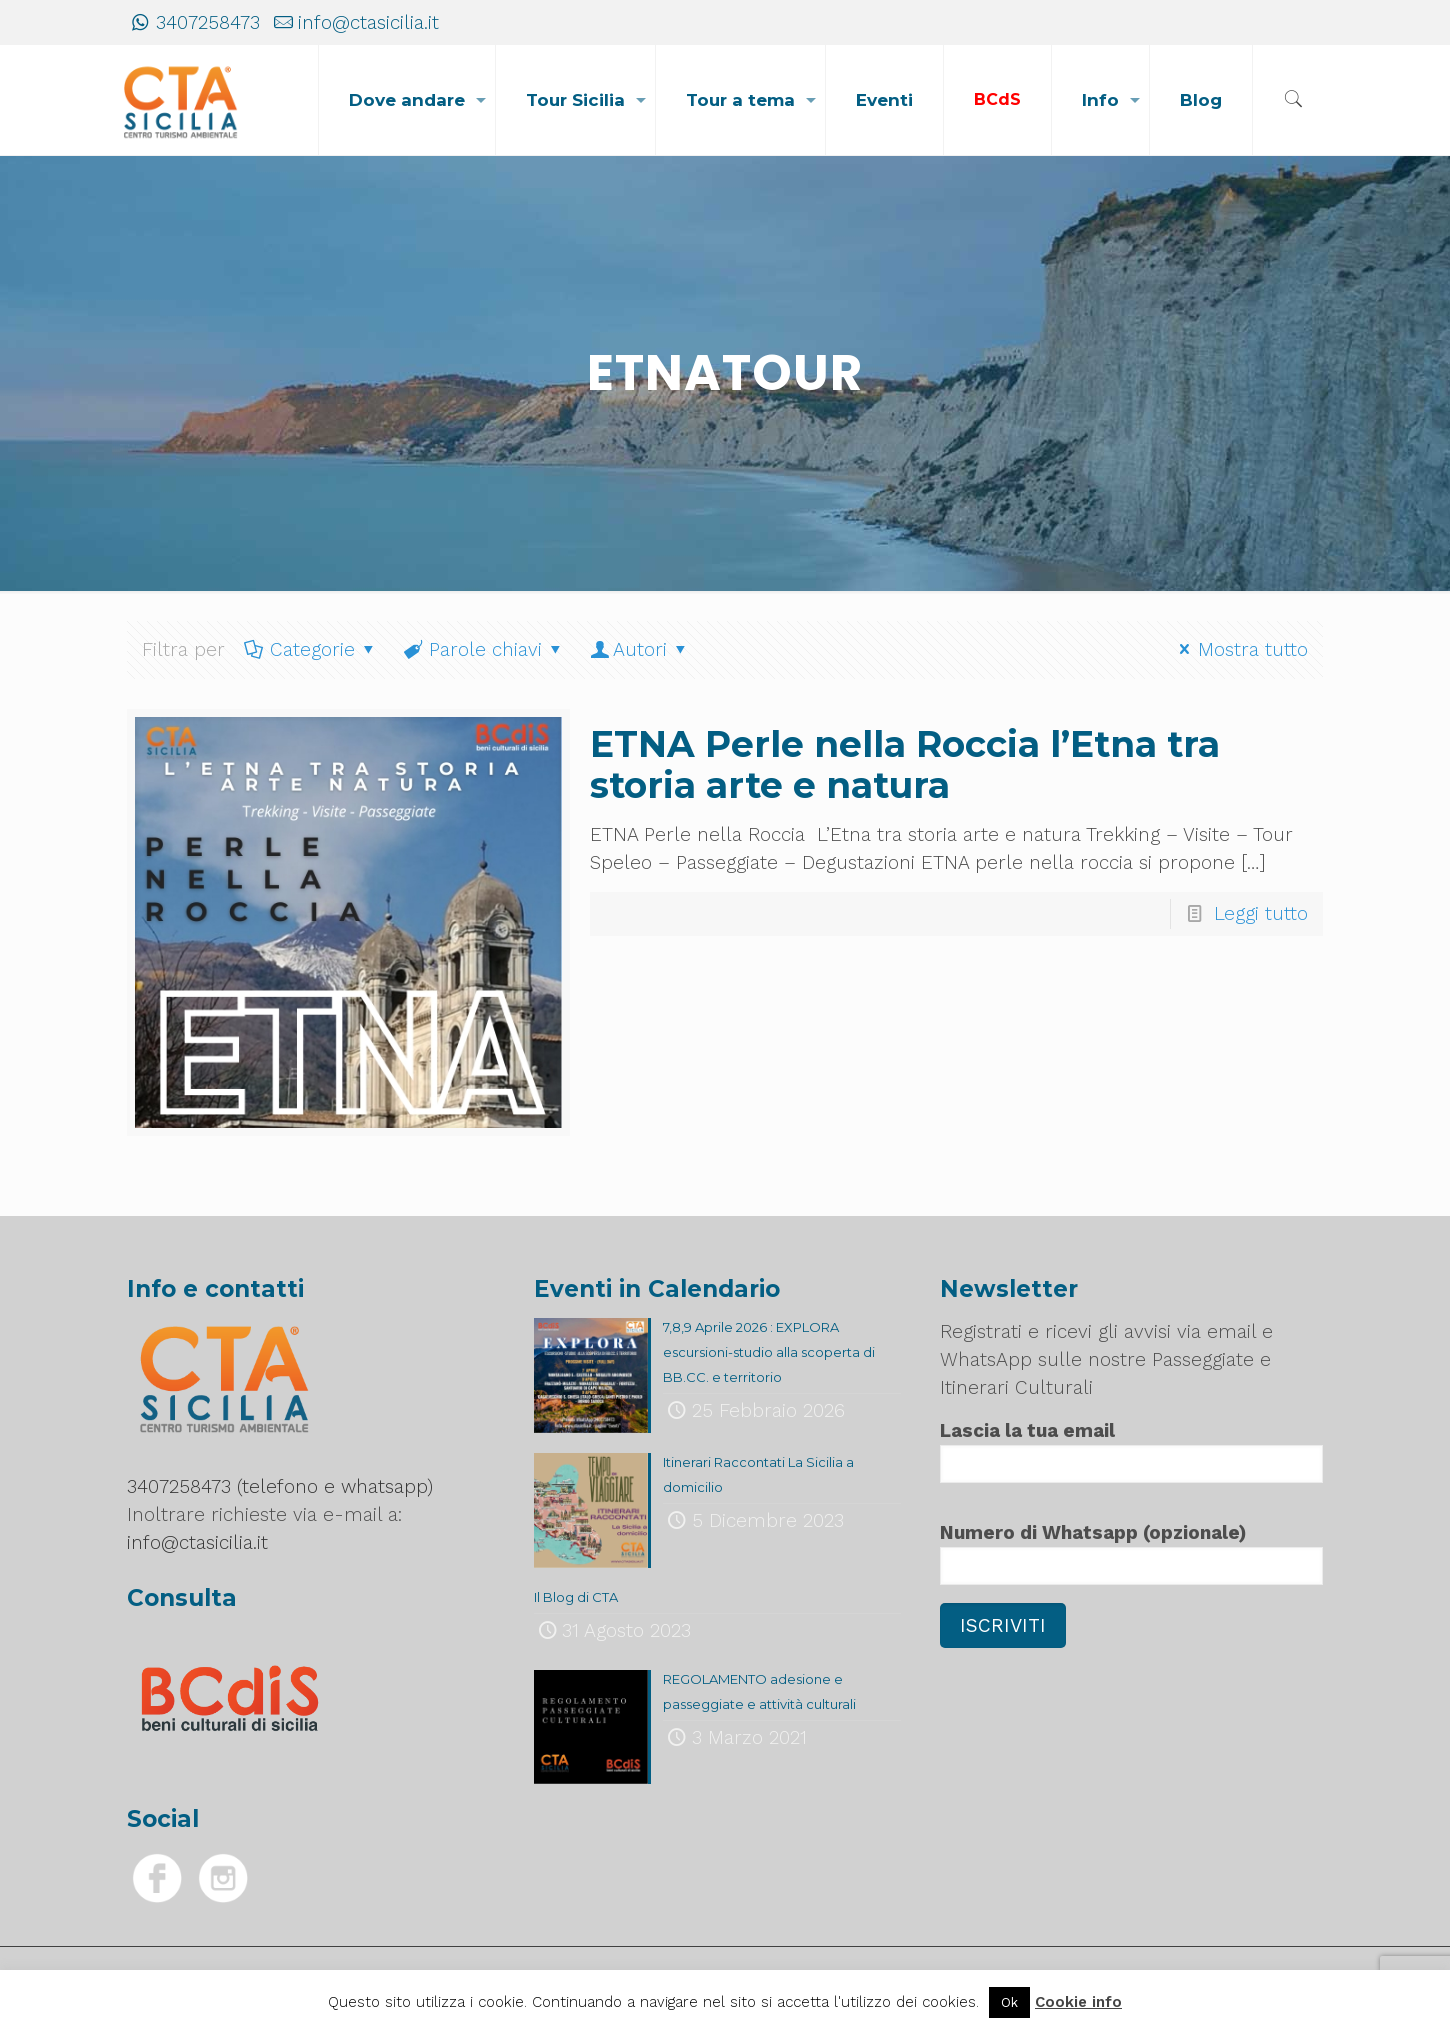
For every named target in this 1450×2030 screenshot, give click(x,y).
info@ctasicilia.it (368, 22)
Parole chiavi (483, 649)
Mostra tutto (1239, 649)
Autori (640, 649)
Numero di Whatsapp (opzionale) (1131, 1553)
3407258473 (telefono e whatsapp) (280, 1486)
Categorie (310, 649)
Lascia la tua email (1131, 1451)
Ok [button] (1009, 2002)
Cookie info (1078, 2002)
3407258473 (208, 22)
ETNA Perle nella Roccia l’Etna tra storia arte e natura (905, 764)
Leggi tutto (1261, 913)
